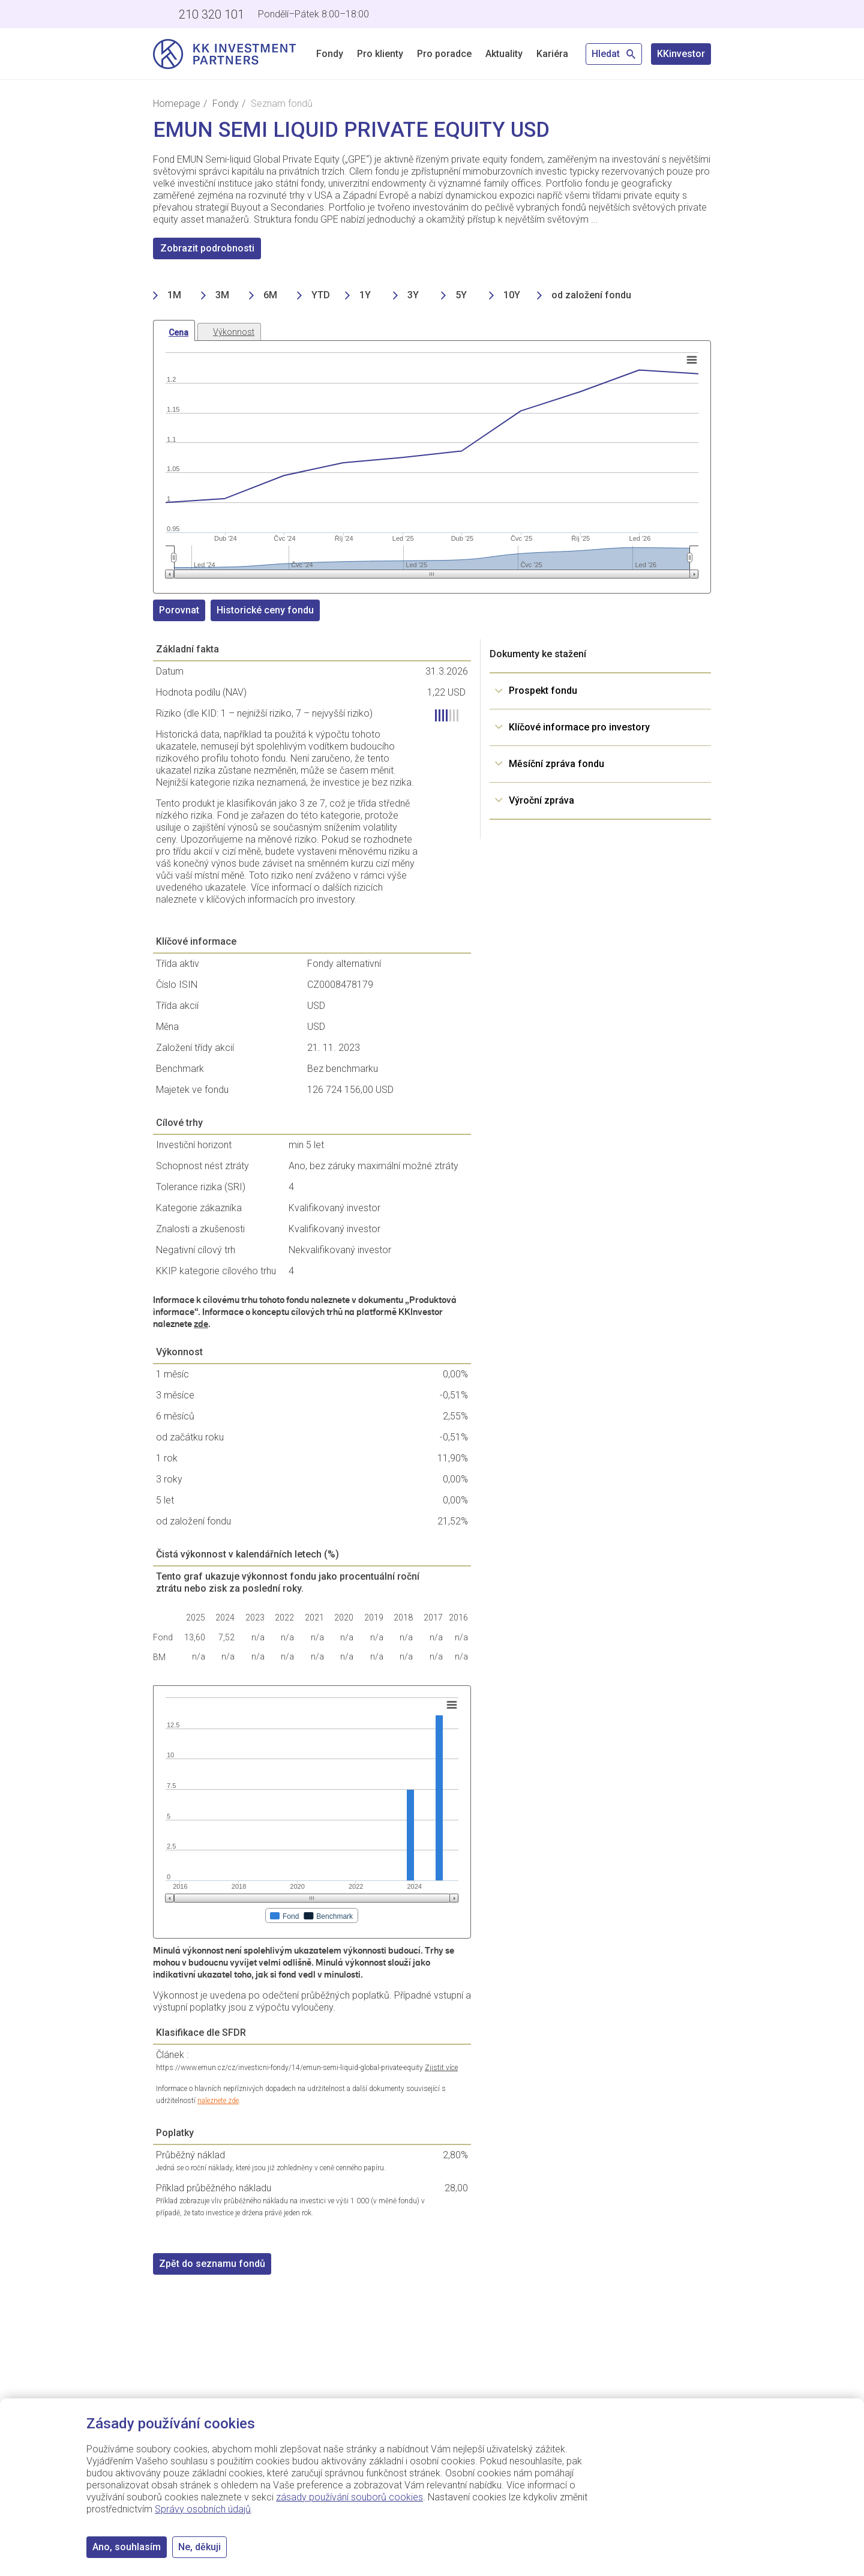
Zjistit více (441, 2067)
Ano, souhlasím (126, 2547)
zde (201, 1323)
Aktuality (504, 53)
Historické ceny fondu (265, 610)
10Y (511, 295)
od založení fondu (591, 295)
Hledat (614, 53)
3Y (413, 295)
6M (270, 295)
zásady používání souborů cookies (349, 2497)
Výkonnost (233, 332)
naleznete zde (218, 2100)
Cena (178, 332)
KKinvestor (681, 53)
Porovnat (179, 610)
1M (174, 295)
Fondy (329, 53)
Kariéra (552, 53)
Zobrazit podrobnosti (207, 248)
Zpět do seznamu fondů (212, 2263)
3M (222, 295)
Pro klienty (380, 53)
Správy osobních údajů (203, 2509)
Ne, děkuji (199, 2547)
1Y (365, 295)
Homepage (176, 103)
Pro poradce (444, 53)
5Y (461, 295)
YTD (320, 295)
